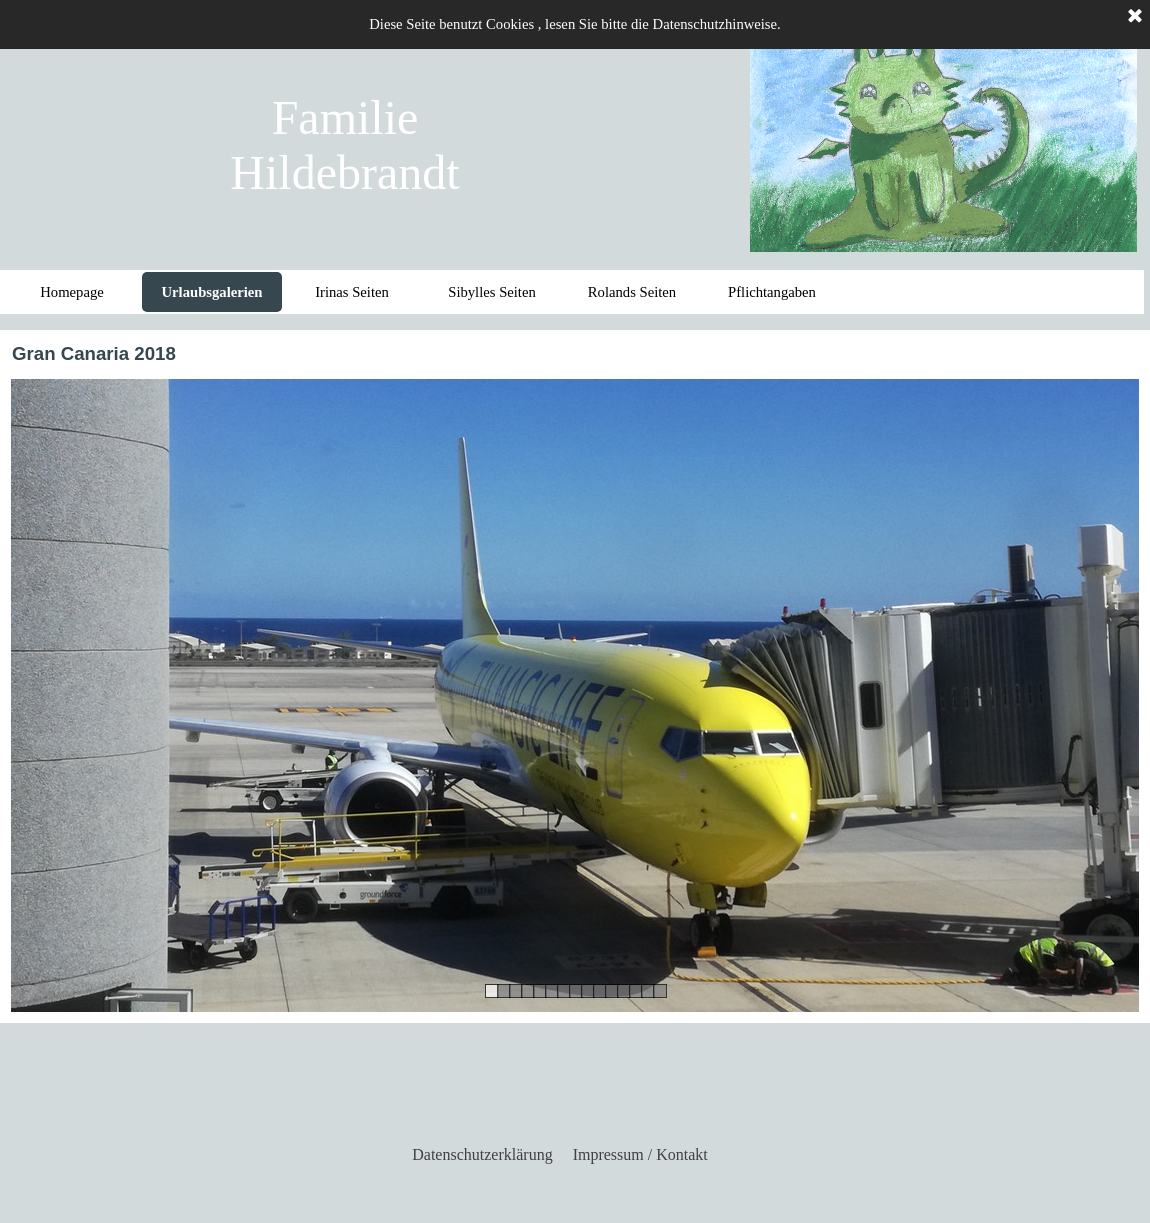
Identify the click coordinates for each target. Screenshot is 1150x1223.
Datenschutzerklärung (482, 1154)
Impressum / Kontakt (640, 1154)
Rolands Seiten (632, 292)
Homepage (71, 292)
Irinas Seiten (352, 292)
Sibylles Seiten (492, 292)
